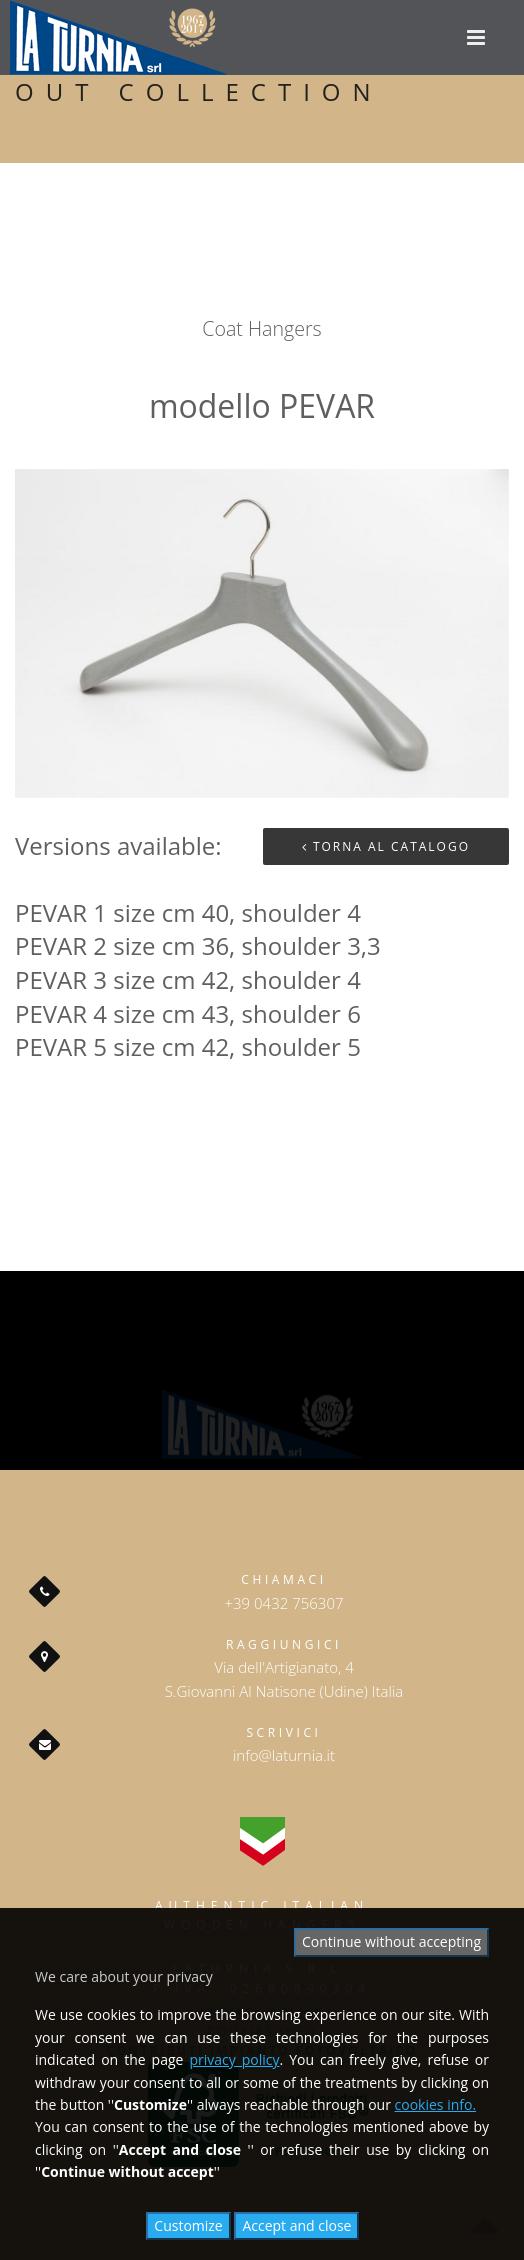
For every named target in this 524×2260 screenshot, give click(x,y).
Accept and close (296, 2225)
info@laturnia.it (284, 1755)
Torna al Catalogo (386, 846)
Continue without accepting (391, 1941)
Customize (188, 2225)
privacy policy (234, 2059)
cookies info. (436, 2104)
